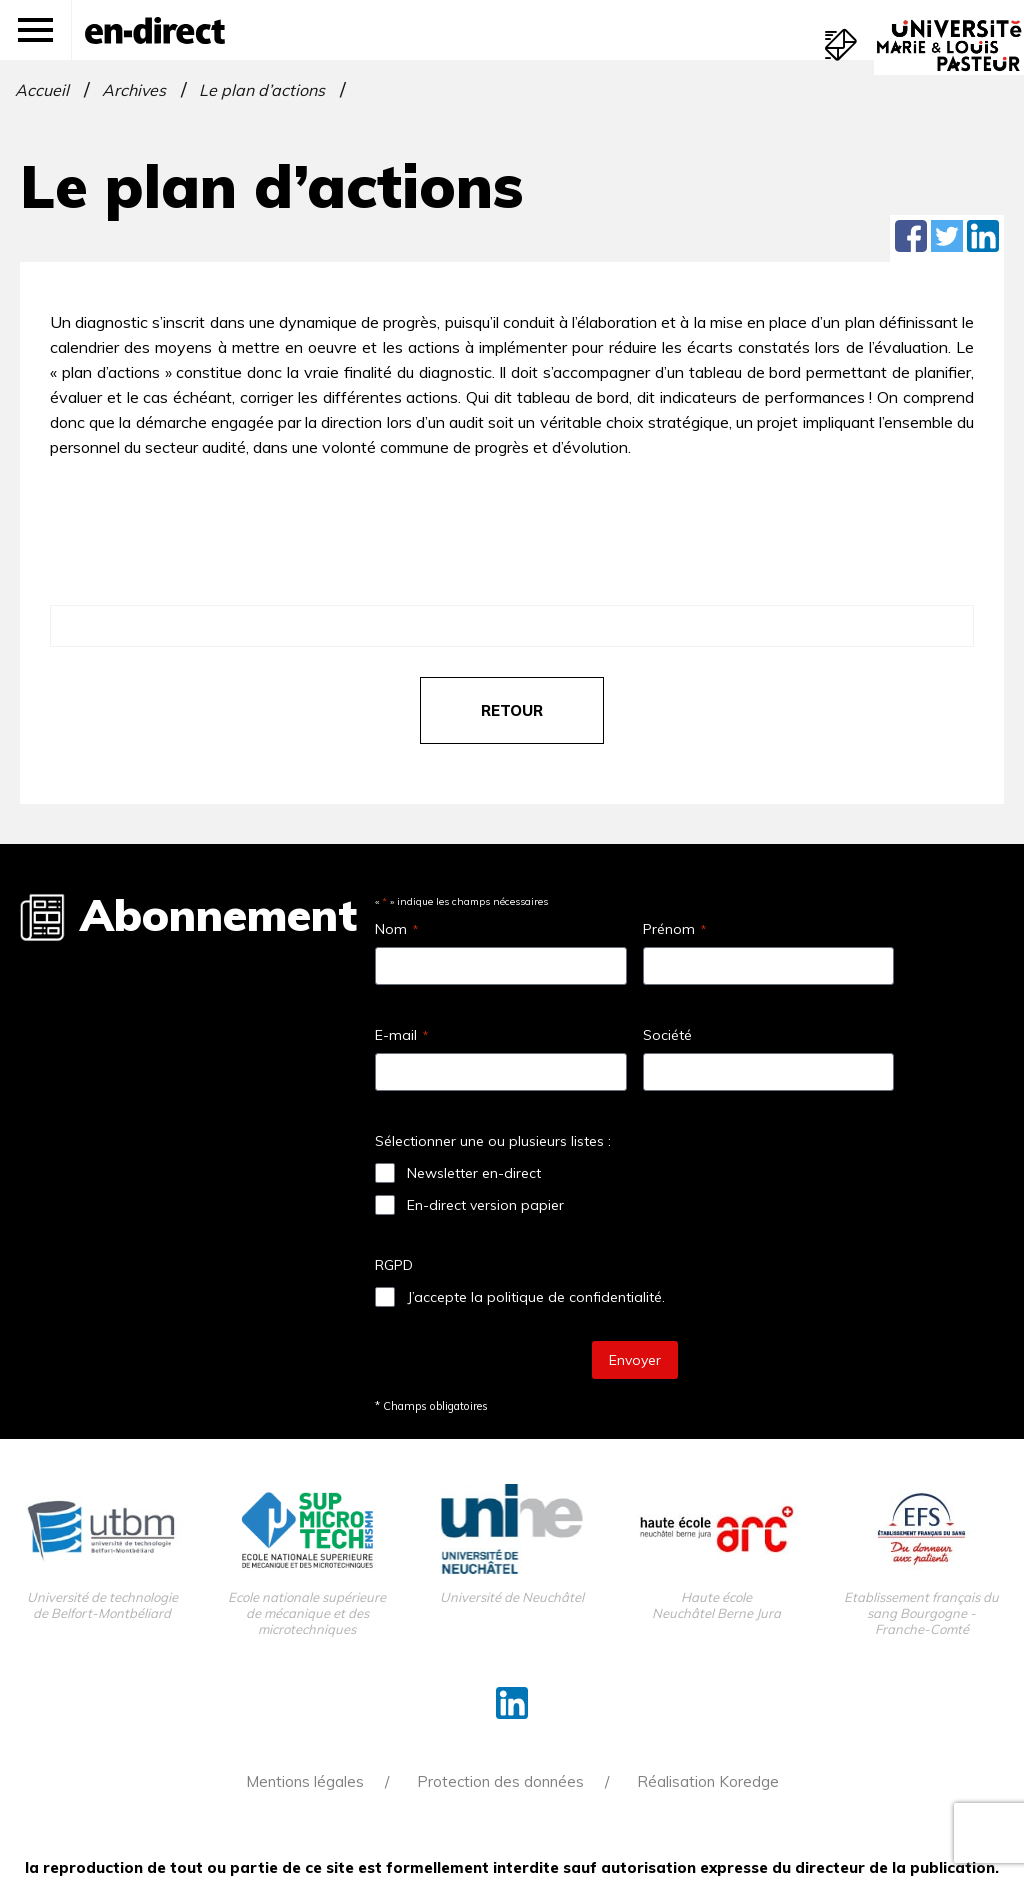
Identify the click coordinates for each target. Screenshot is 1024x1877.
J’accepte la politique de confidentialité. (536, 1297)
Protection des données (500, 1781)
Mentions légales (305, 1781)
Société (667, 1035)
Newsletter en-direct (474, 1173)
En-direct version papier (485, 1205)
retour (512, 710)
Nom (396, 929)
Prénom (674, 929)
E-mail (401, 1035)
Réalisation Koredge (708, 1781)
